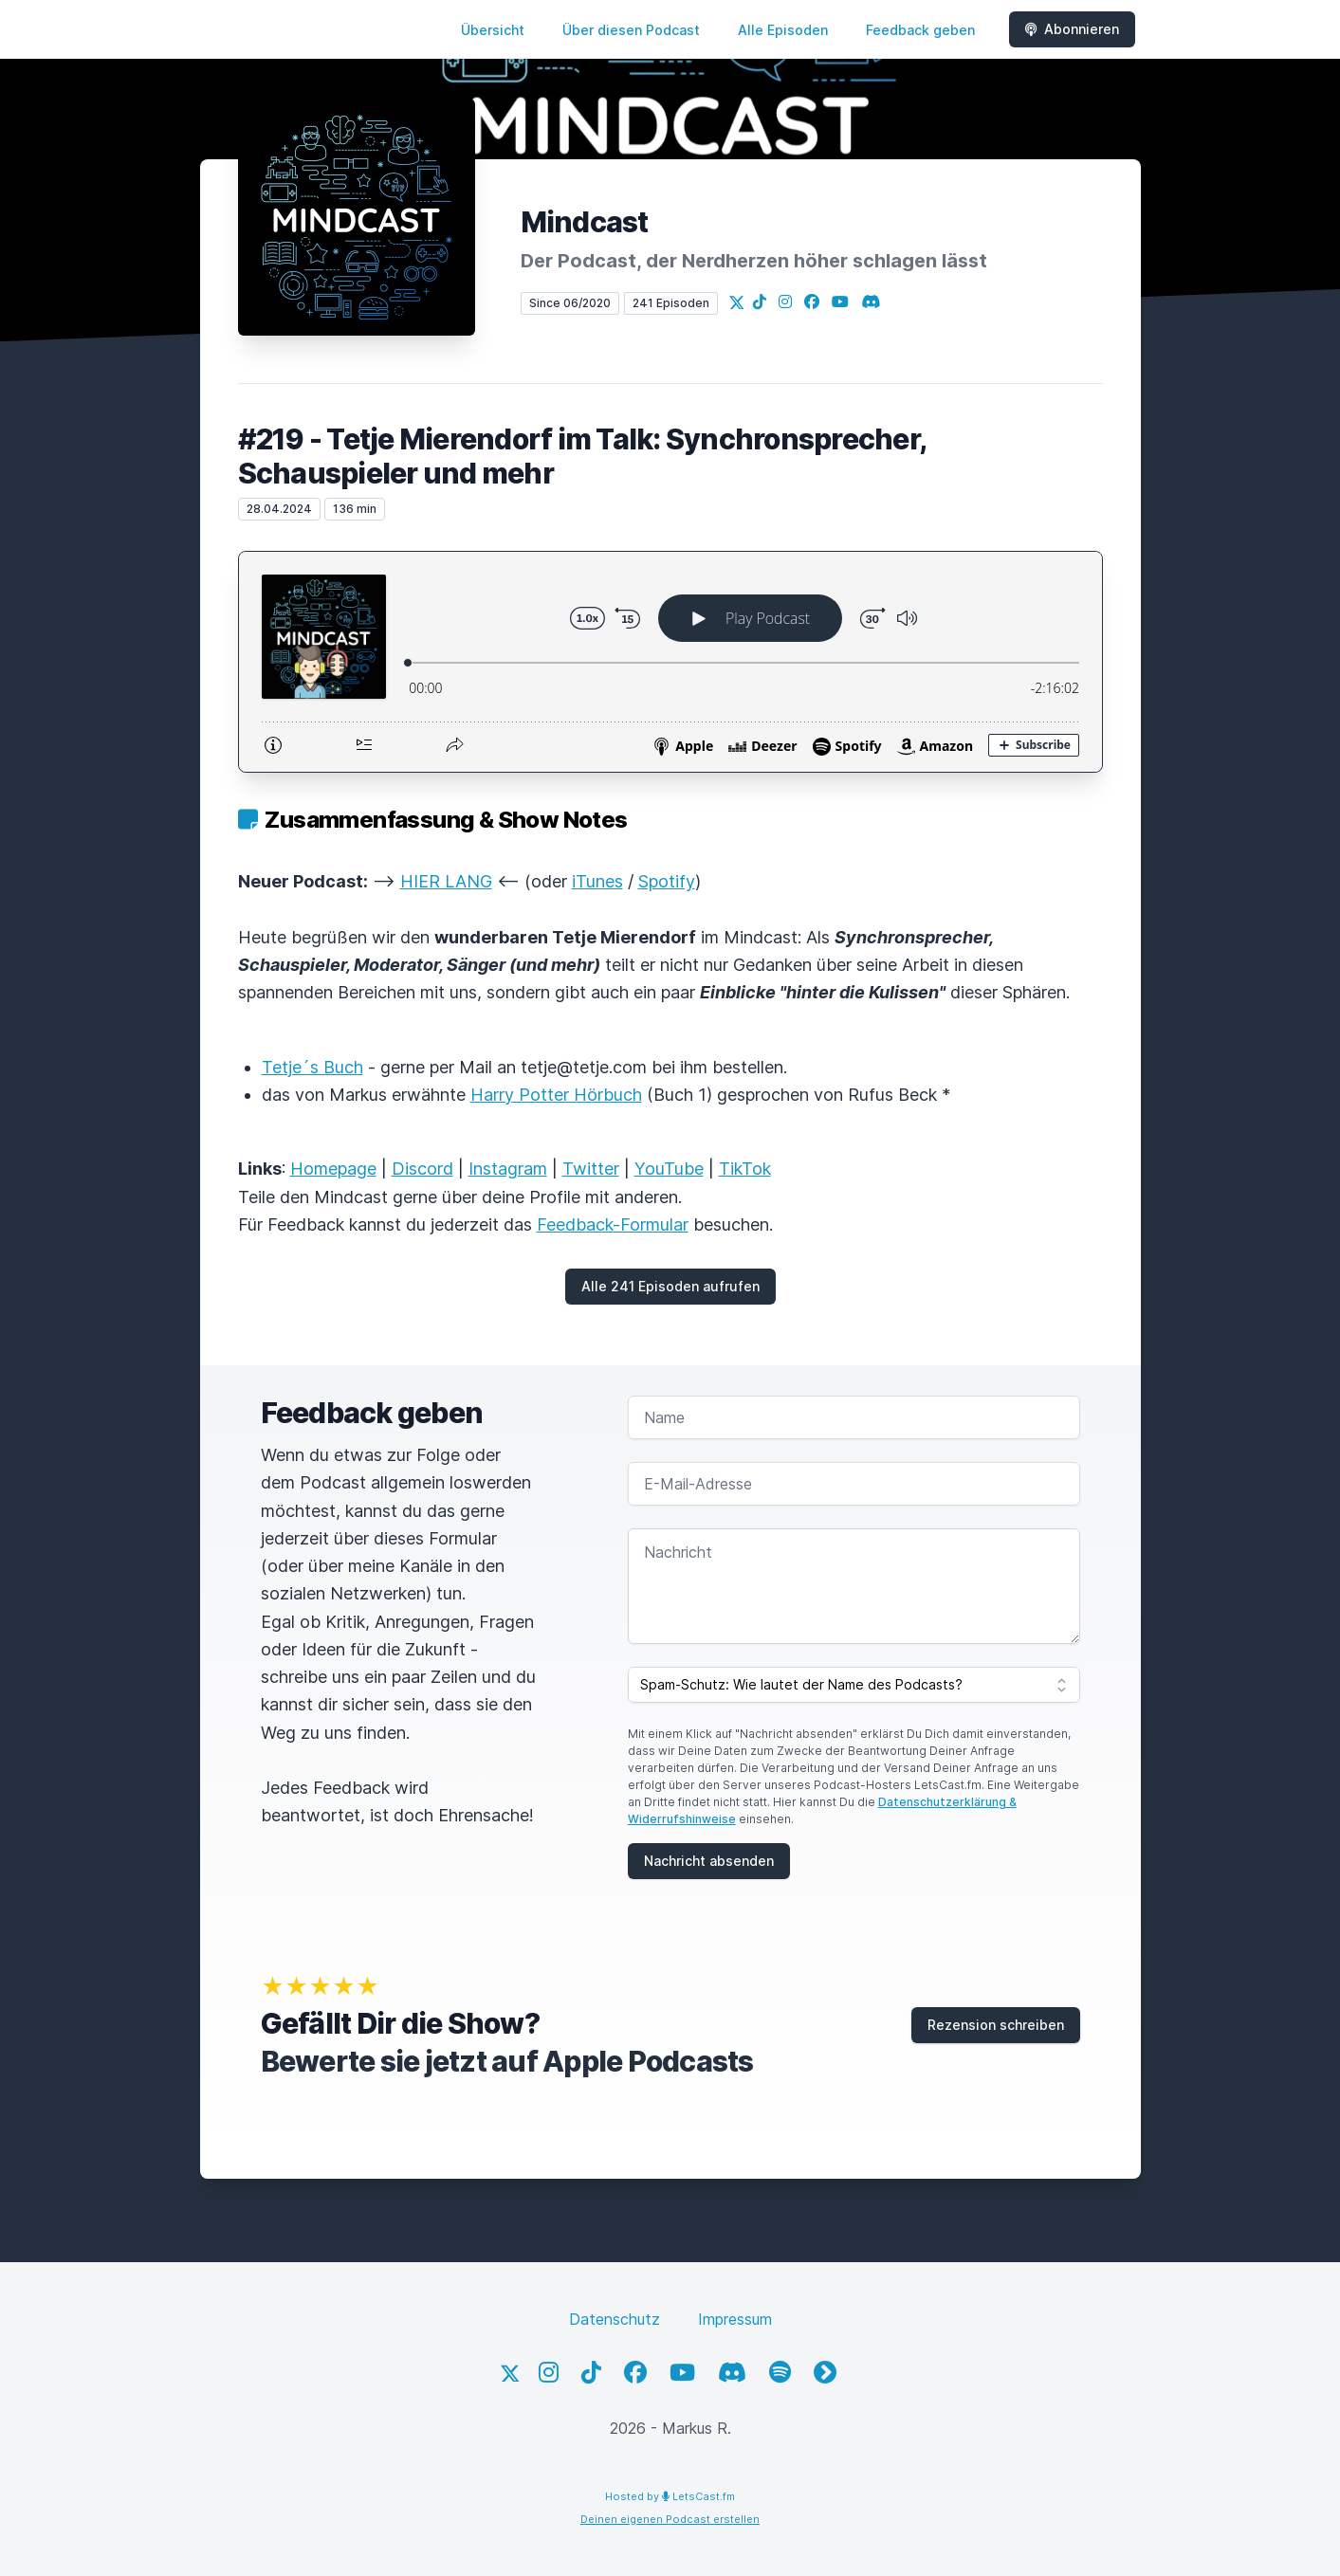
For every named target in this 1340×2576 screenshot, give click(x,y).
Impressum (735, 2319)
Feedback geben (920, 30)
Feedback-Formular (612, 1224)
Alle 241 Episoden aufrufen (670, 1286)
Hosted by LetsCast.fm (670, 2496)
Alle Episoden (783, 30)
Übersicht (492, 30)
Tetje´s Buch (312, 1067)
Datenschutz (614, 2319)
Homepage (333, 1168)
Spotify (666, 881)
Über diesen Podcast (631, 30)
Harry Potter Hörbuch (556, 1095)
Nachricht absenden (709, 1861)
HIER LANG (446, 881)
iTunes (597, 881)
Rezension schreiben (995, 2025)
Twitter (590, 1168)
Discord (422, 1168)
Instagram (507, 1168)
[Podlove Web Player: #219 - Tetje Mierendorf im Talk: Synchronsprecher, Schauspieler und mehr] (670, 662)
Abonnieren (1072, 29)
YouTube (669, 1168)
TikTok (745, 1168)
